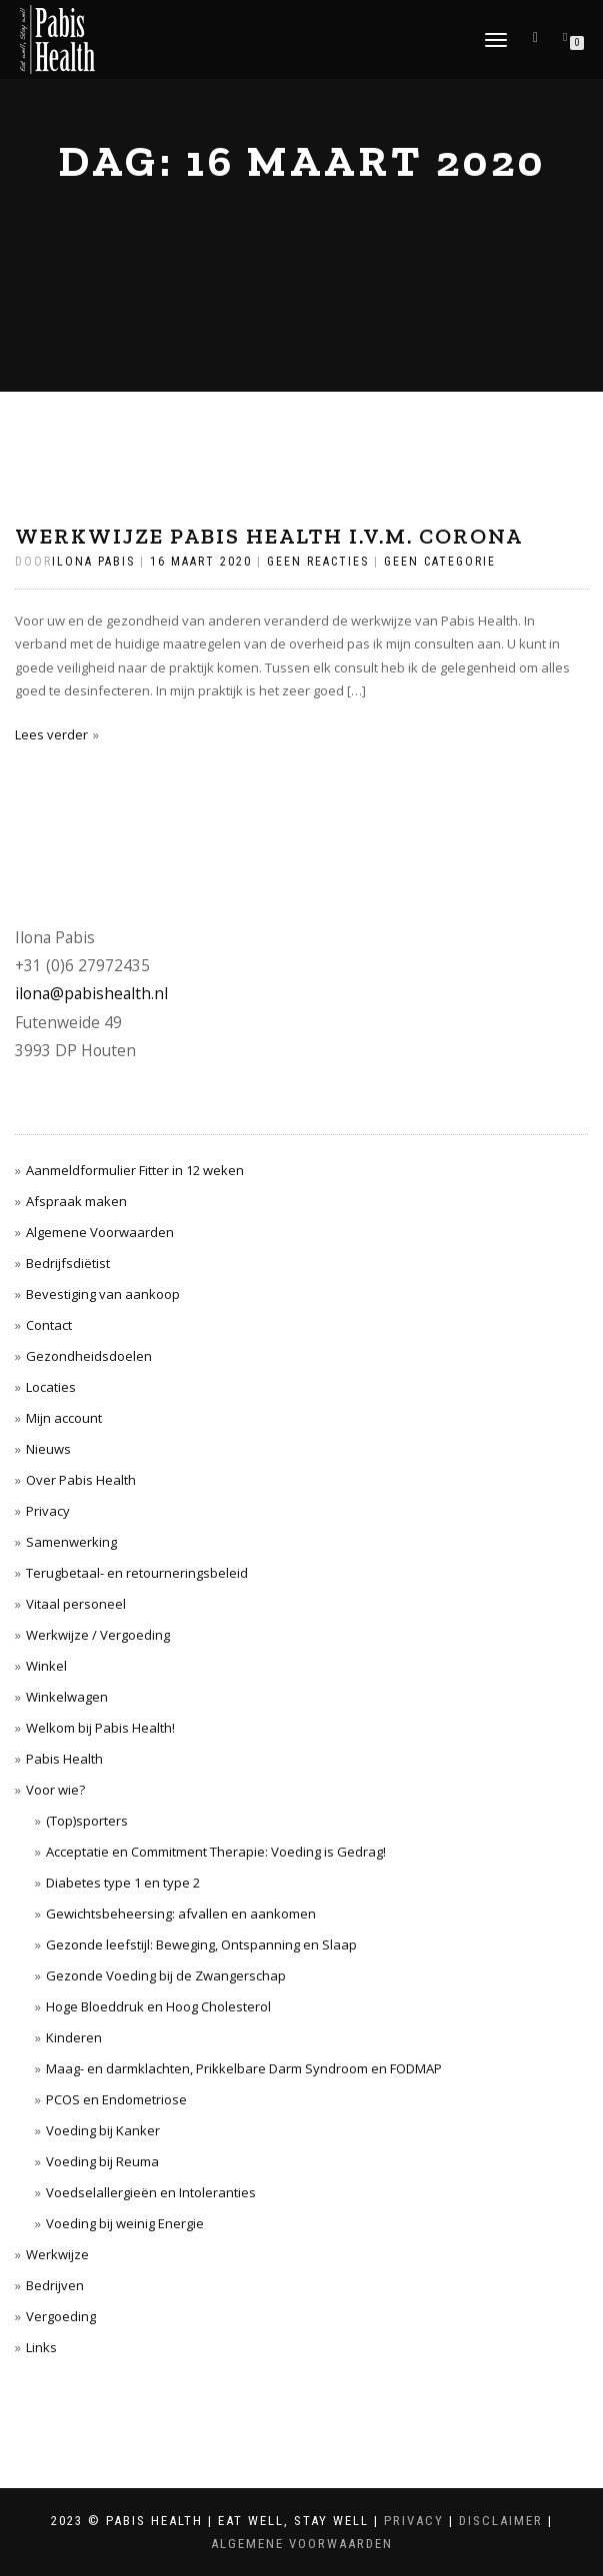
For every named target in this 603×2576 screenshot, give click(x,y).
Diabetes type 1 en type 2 (123, 1883)
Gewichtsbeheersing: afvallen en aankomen (181, 1914)
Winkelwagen (67, 1697)
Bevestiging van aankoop (103, 1294)
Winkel (46, 1666)
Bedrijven (55, 2285)
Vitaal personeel (76, 1604)
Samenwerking (71, 1542)
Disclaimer (501, 2520)
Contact (49, 1325)
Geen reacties (318, 562)
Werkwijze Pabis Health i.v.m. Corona (269, 536)
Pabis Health (64, 1759)
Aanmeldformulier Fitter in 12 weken (135, 1170)
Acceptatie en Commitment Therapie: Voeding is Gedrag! (216, 1852)
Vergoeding (61, 2316)
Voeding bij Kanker (103, 2130)
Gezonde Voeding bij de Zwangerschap (166, 1975)
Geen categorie (440, 562)
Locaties (51, 1387)
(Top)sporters (87, 1821)
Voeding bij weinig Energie (125, 2223)
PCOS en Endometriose (116, 2099)
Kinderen (74, 2037)
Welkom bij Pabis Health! (100, 1728)
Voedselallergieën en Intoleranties (151, 2192)
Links (41, 2347)
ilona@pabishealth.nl (91, 993)
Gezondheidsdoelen (89, 1356)
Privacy (48, 1511)
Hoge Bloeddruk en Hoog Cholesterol (158, 2006)
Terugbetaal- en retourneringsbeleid (137, 1573)
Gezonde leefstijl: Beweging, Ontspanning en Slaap (201, 1944)
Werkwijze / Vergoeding (98, 1635)
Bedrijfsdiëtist (68, 1263)
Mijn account (64, 1418)
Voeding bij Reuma (102, 2161)
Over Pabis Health (81, 1480)
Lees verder (51, 734)
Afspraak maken (76, 1201)
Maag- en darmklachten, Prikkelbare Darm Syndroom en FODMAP (244, 2068)
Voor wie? (55, 1790)
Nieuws (48, 1449)
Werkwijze (57, 2254)
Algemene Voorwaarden (100, 1232)
